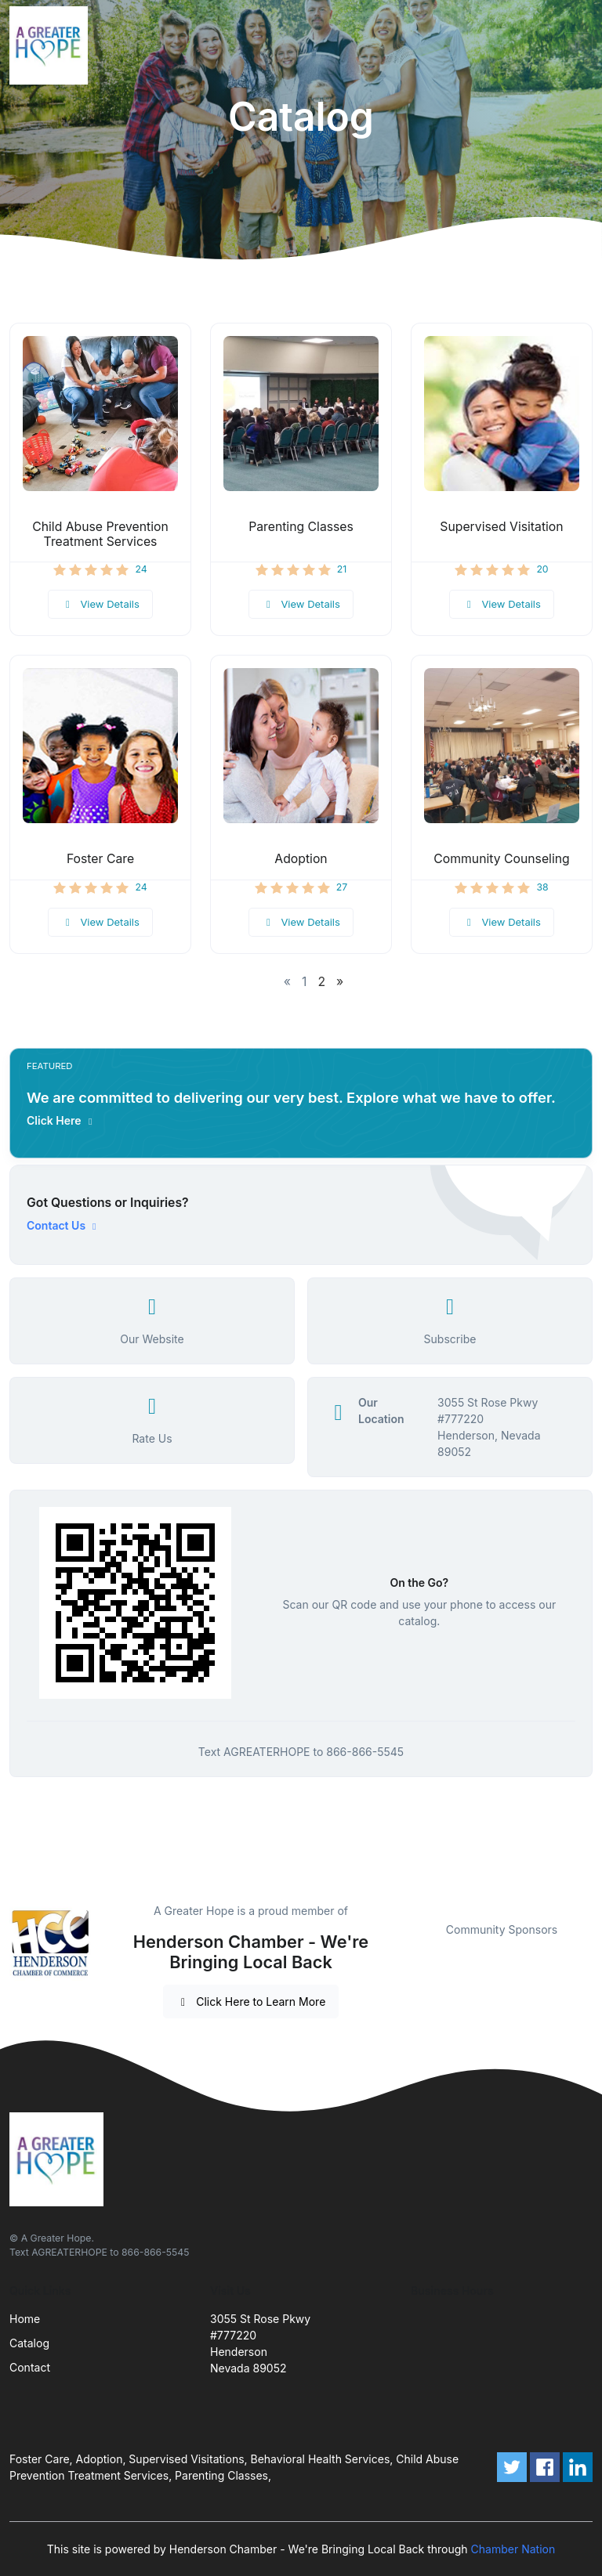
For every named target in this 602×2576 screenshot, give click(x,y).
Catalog (29, 2343)
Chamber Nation (513, 2549)
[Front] (51, 45)
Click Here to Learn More (251, 2001)
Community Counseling (501, 858)
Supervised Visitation (501, 526)
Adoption (300, 858)
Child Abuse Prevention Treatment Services (100, 534)
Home (24, 2318)
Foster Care (100, 858)
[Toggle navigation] (578, 45)
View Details (100, 604)
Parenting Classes (301, 526)
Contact (29, 2367)
